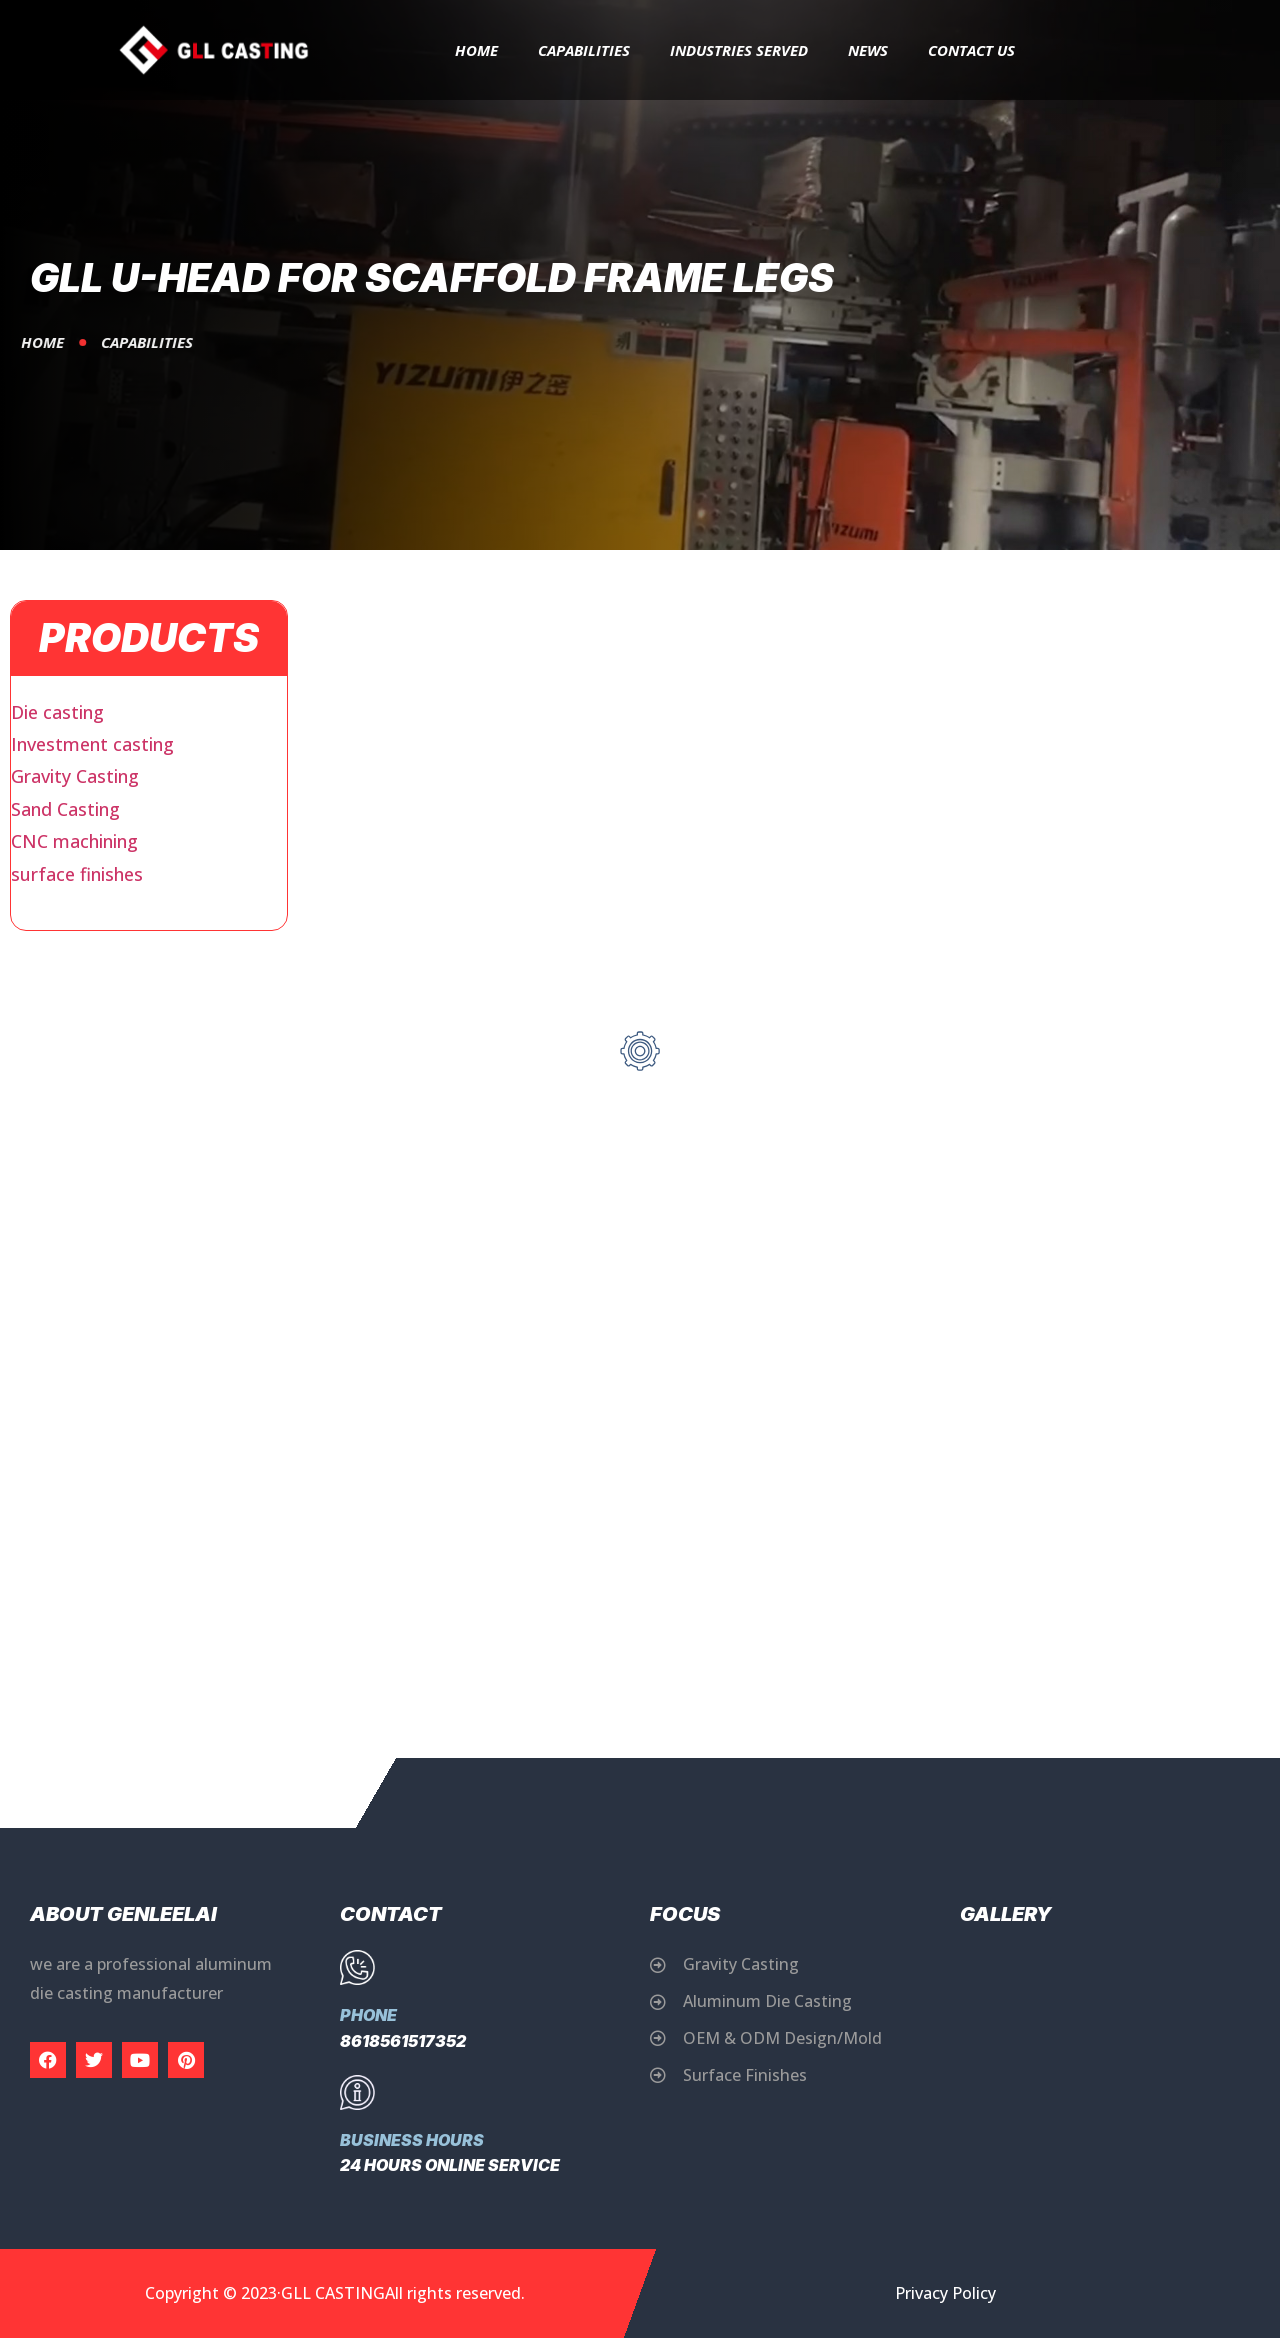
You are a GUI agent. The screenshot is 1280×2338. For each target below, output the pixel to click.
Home (476, 50)
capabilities (584, 50)
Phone (368, 2015)
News (868, 50)
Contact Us (971, 50)
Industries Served (739, 50)
